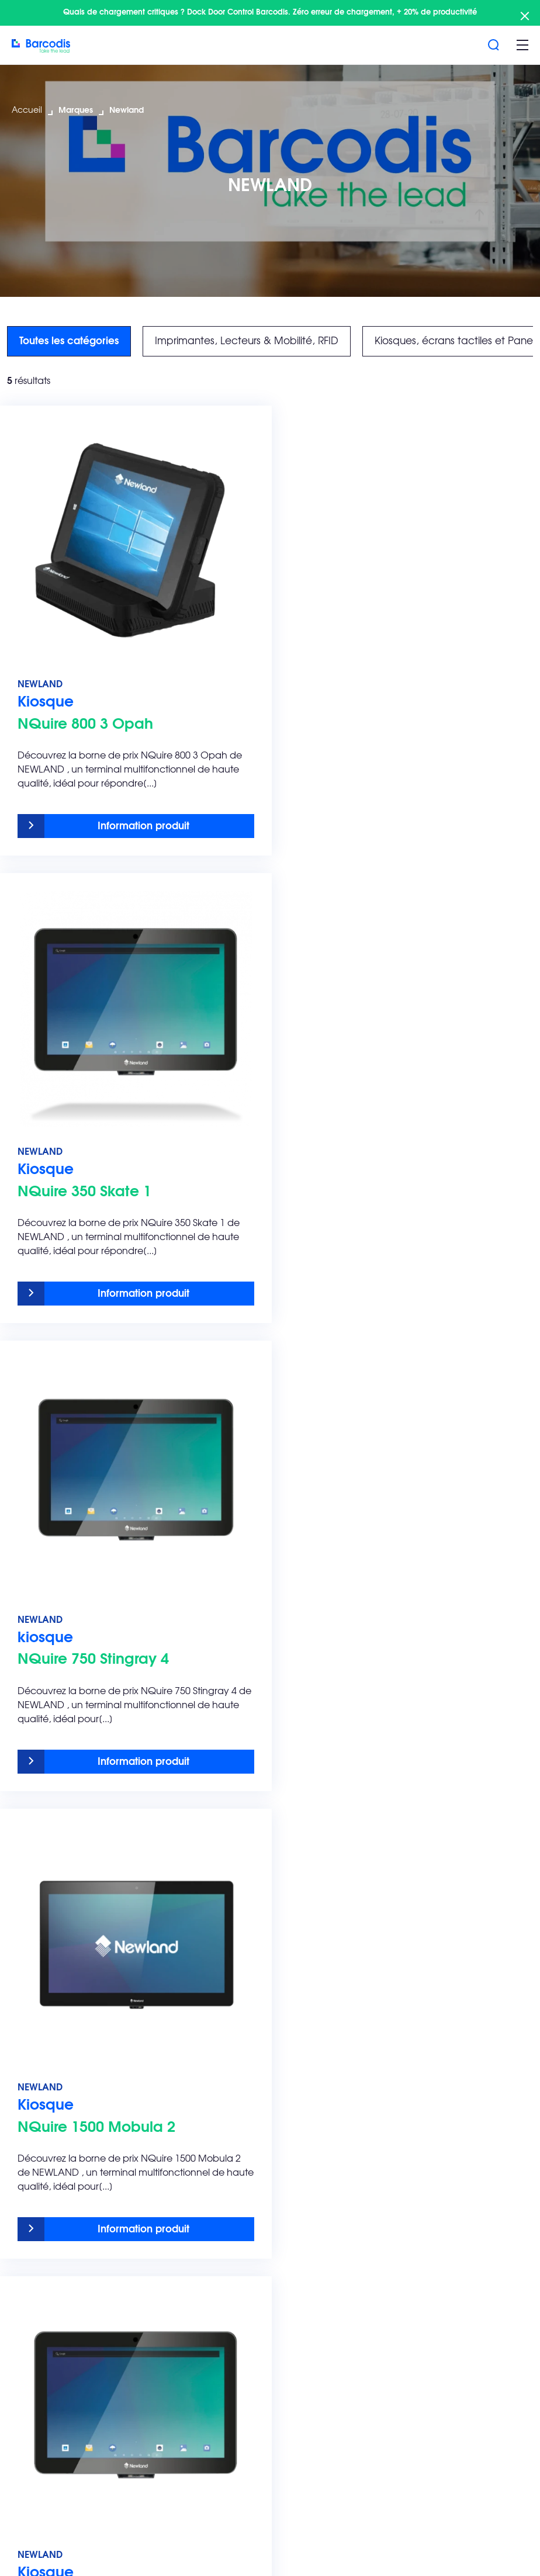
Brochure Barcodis (51, 2174)
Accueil (27, 110)
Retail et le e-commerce (377, 2111)
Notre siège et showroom (221, 2354)
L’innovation (193, 2279)
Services (186, 2023)
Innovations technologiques (70, 2132)
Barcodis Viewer (202, 2443)
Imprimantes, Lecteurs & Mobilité (62, 2063)
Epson (337, 2321)
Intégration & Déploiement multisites (224, 2117)
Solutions (31, 2023)
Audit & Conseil (200, 2069)
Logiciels (30, 2090)
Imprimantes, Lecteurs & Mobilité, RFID (246, 341)
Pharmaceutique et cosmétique (366, 2084)
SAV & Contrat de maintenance (205, 2042)
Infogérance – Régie (211, 2143)
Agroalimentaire (359, 2036)
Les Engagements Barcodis (72, 2224)
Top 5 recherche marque (380, 2224)
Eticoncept (348, 2258)
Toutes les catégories (69, 341)
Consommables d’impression (73, 2111)
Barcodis (187, 2224)
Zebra (337, 2279)
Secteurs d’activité (366, 2023)
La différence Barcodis (216, 2258)
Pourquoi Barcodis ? (210, 2237)
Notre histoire (196, 2333)
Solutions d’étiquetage (59, 2036)
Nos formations (199, 2090)
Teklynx (339, 2300)
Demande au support (213, 2422)
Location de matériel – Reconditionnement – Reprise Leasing (230, 2176)
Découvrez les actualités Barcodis (220, 2306)
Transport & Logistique (371, 2057)
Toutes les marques (51, 2153)
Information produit (138, 815)
